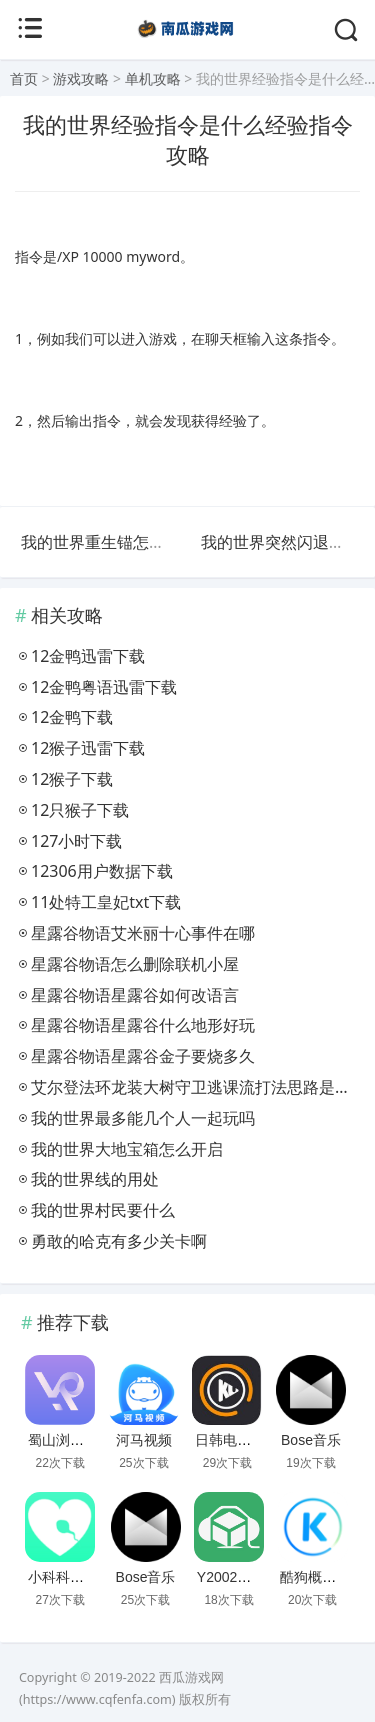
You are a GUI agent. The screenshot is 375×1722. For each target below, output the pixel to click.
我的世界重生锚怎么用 (101, 542)
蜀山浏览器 (63, 1440)
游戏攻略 (81, 78)
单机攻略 (153, 78)
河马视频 (144, 1440)
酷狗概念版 (315, 1577)
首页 (24, 78)
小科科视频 (63, 1577)
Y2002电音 (231, 1577)
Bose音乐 (311, 1440)
